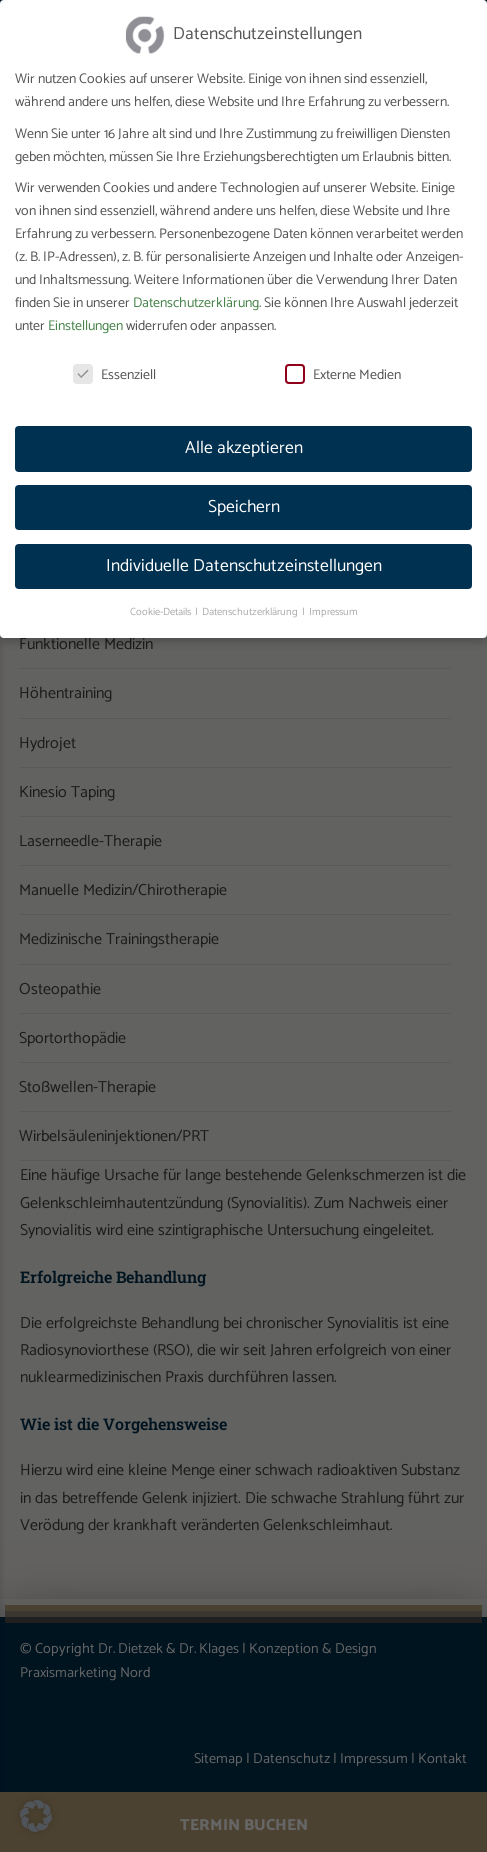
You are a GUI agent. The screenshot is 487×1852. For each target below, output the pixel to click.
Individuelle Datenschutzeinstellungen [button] (244, 553)
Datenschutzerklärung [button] (251, 599)
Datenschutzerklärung (196, 290)
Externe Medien (343, 362)
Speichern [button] (244, 494)
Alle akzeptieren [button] (244, 435)
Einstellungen (85, 313)
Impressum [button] (333, 599)
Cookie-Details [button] (161, 599)
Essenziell (114, 362)
